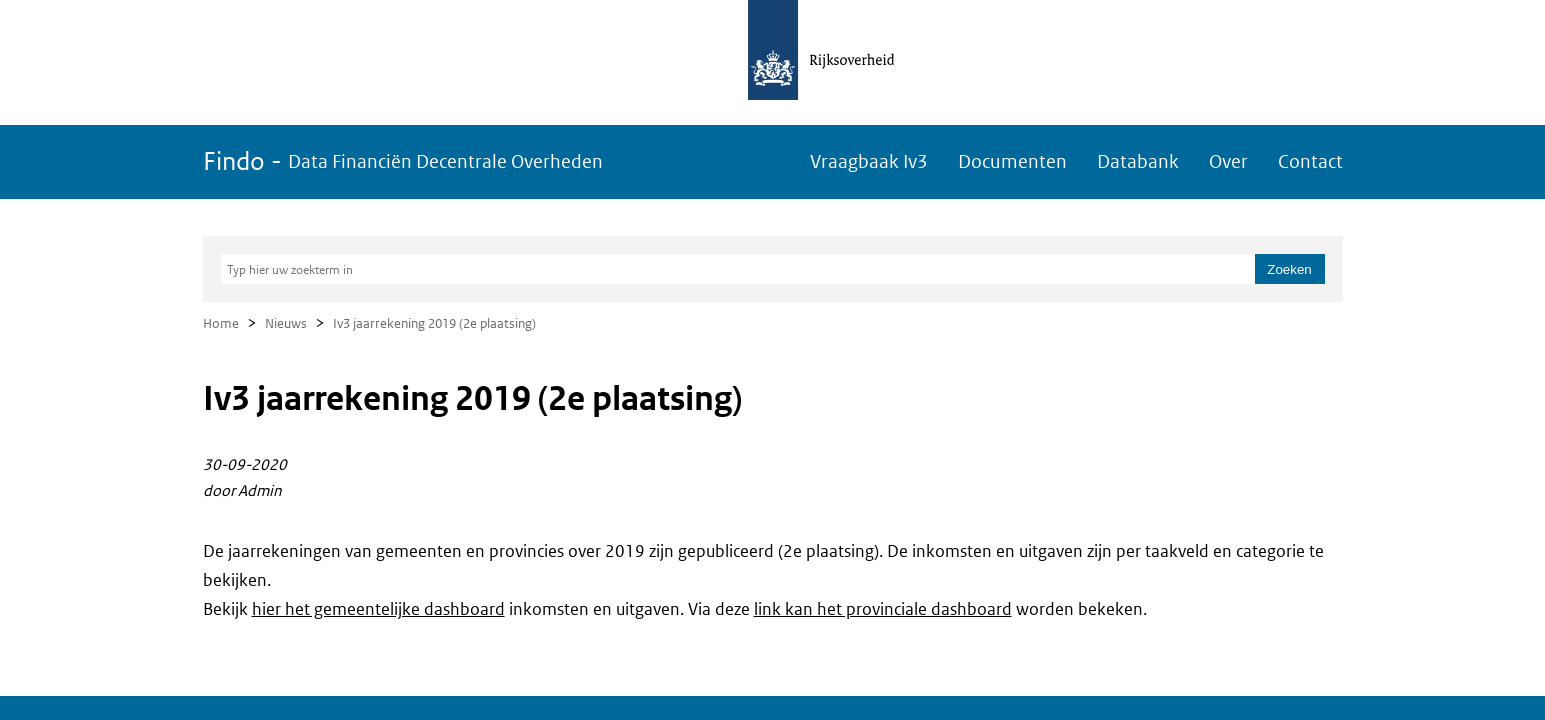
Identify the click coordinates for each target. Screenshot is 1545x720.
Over (1228, 161)
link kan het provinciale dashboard (883, 609)
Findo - (403, 161)
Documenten (1012, 161)
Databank (1138, 161)
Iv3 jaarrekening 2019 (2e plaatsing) (434, 323)
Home (221, 323)
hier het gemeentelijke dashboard (378, 609)
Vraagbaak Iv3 (869, 161)
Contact (1310, 161)
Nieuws (286, 323)
